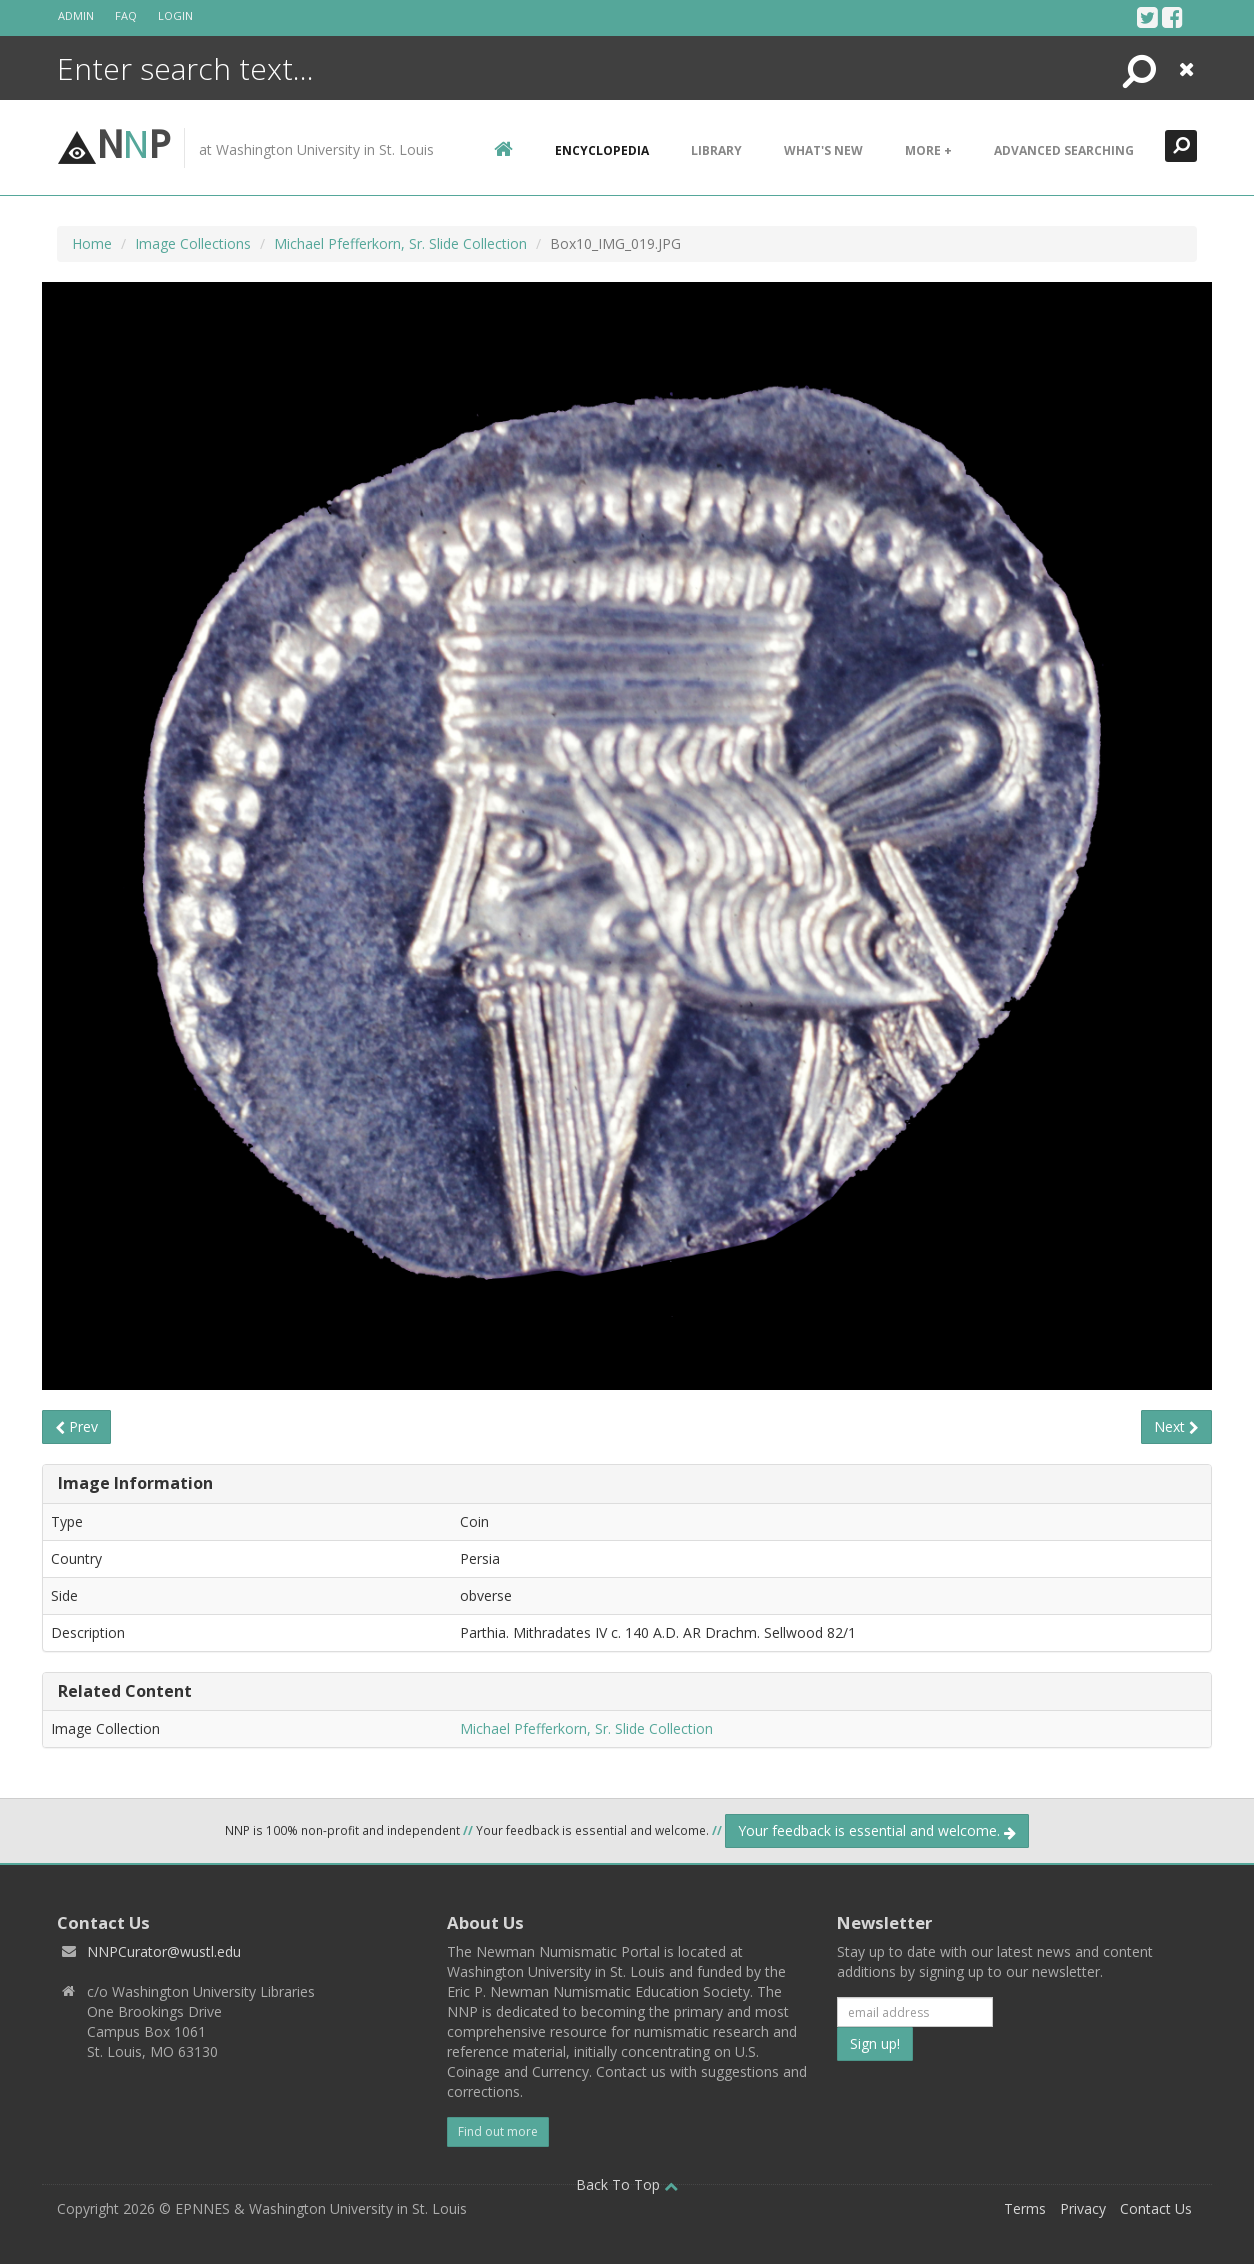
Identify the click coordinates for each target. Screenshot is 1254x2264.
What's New (823, 150)
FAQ (126, 15)
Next (1176, 1426)
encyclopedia (602, 150)
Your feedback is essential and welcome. (877, 1830)
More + (928, 150)
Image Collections (193, 243)
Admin (76, 15)
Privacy (1083, 2208)
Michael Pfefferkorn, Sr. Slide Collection (400, 243)
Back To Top (627, 2184)
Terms (1025, 2208)
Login (175, 15)
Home (92, 243)
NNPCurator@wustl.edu (164, 1951)
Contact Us (1156, 2208)
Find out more (498, 2131)
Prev (76, 1426)
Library (716, 150)
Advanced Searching (1064, 150)
